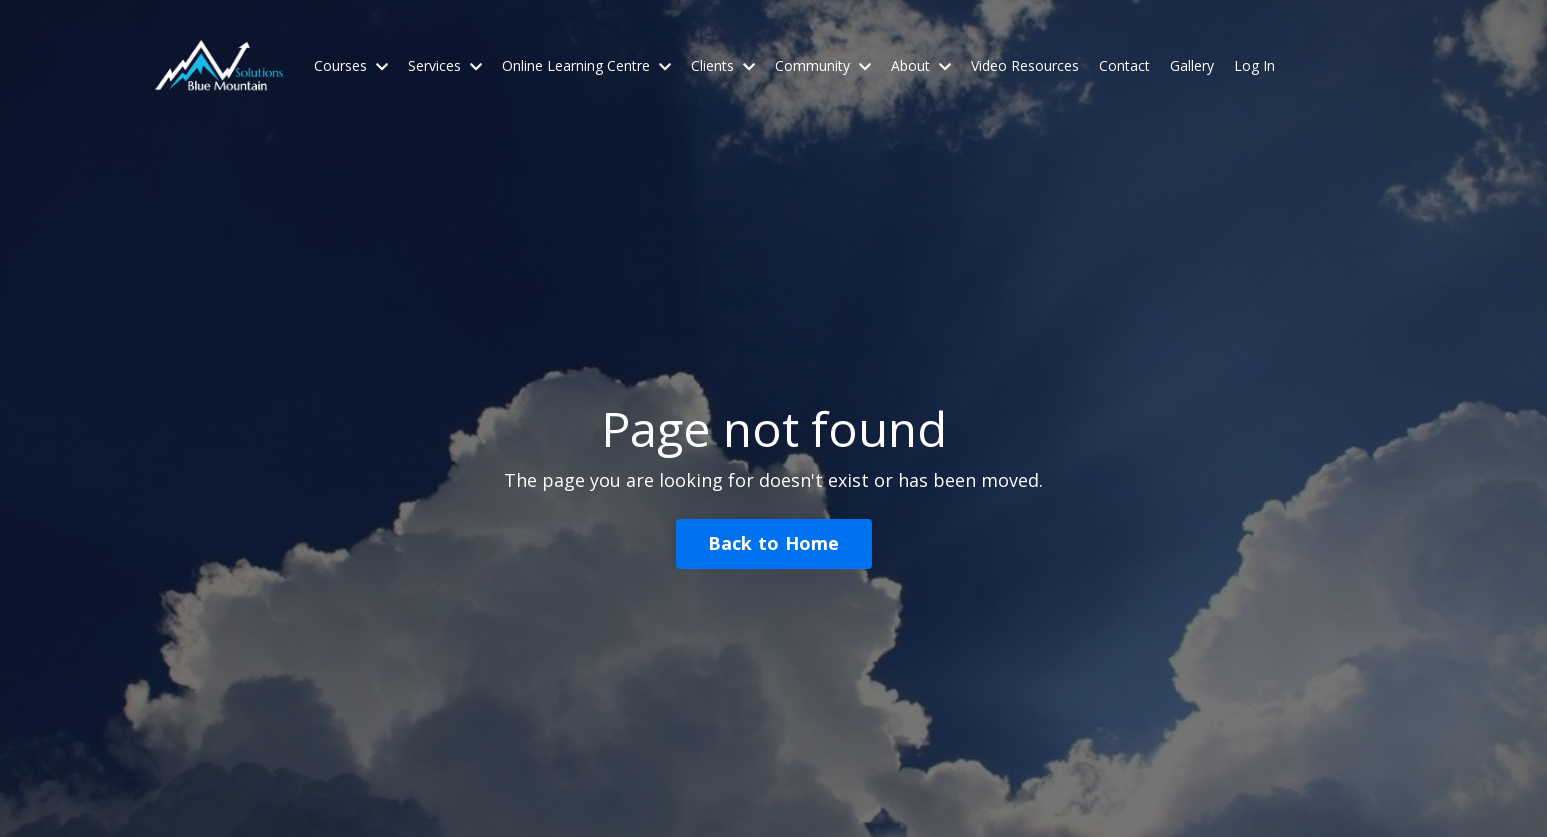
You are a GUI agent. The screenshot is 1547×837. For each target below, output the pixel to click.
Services (445, 65)
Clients (723, 65)
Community (823, 65)
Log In (1254, 65)
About (921, 65)
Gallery (1192, 65)
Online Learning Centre (586, 65)
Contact (1124, 65)
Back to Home (774, 543)
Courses (351, 65)
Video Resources (1025, 65)
